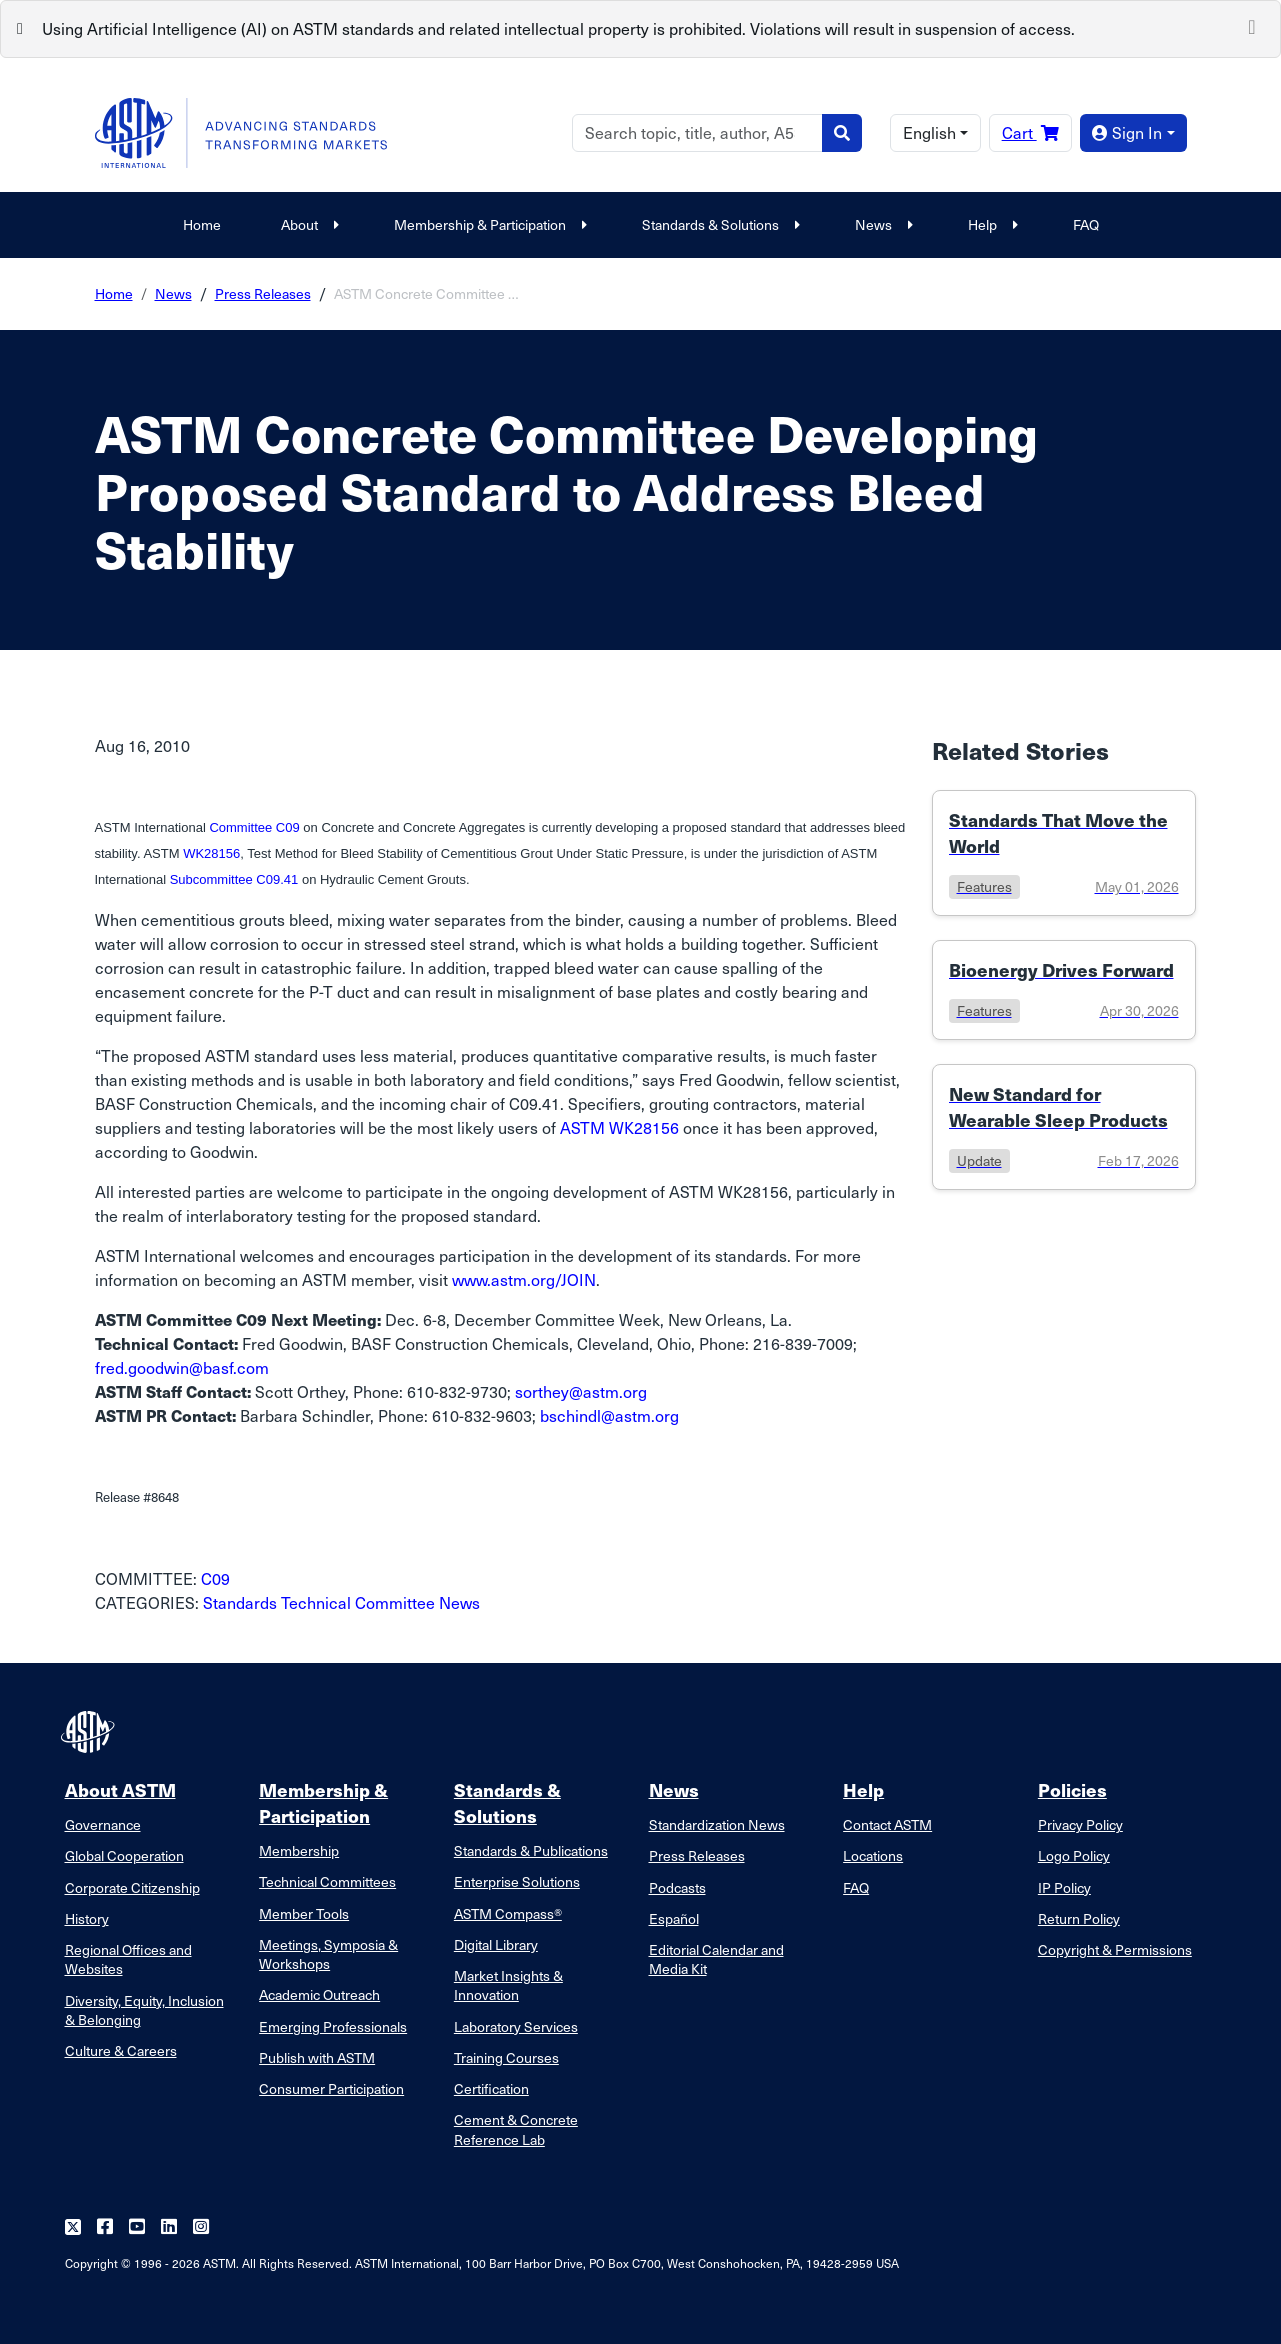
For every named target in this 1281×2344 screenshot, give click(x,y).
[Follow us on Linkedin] (169, 2227)
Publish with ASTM (317, 2057)
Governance (103, 1824)
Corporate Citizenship (132, 1887)
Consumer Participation (331, 2088)
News (881, 224)
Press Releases (263, 293)
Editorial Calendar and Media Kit (716, 1959)
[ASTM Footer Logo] (90, 1732)
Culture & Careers (121, 2050)
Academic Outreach (319, 1994)
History (87, 1918)
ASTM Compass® (508, 1913)
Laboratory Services (516, 2026)
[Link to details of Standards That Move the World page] (1064, 853)
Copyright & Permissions (1115, 1949)
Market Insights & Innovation (508, 1985)
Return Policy (1079, 1918)
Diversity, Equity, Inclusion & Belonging (144, 2010)
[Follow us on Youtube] (137, 2227)
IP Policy (1064, 1887)
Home (202, 224)
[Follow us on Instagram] (201, 2227)
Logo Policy (1074, 1855)
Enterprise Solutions (517, 1881)
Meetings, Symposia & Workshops (328, 1954)
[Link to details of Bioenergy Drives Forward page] (1064, 990)
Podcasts (677, 1887)
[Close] (1252, 25)
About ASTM (120, 1789)
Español (674, 1918)
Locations (873, 1855)
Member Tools (304, 1913)
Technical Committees (327, 1881)
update (979, 1160)
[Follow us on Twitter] (73, 2227)
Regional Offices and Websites (128, 1959)
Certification (491, 2088)
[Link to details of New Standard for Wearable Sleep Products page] (1064, 1127)
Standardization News (717, 1824)
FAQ (1086, 224)
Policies (1072, 1789)
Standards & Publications (531, 1850)
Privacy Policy (1080, 1824)
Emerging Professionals (333, 2026)
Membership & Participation (488, 224)
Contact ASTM (887, 1824)
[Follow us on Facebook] (105, 2227)
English (929, 132)
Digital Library (496, 1944)
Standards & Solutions (718, 224)
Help (990, 224)
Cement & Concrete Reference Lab (516, 2129)
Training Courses (506, 2057)
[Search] (697, 133)
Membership (299, 1850)
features (984, 886)
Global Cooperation (124, 1855)
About (307, 224)
